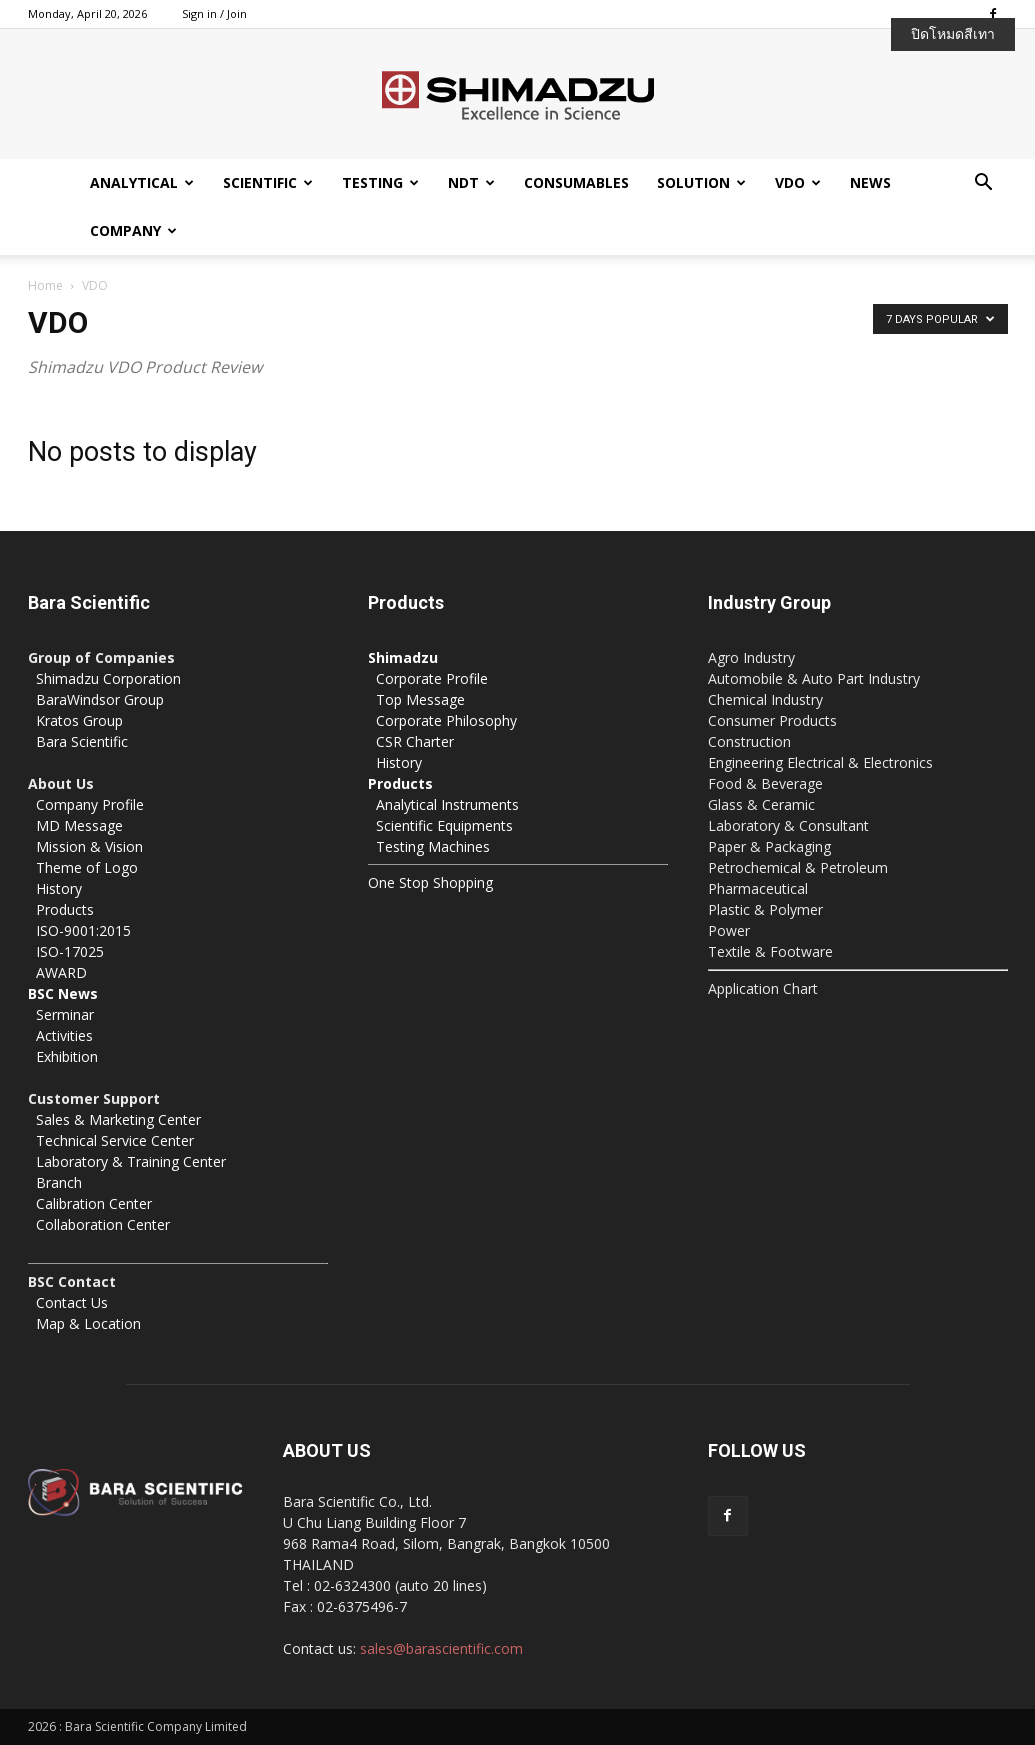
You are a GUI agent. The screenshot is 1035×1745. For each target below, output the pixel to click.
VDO (798, 182)
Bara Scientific (82, 741)
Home (45, 285)
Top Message (420, 699)
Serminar (65, 1014)
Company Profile (90, 804)
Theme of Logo (87, 867)
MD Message (79, 825)
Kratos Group (79, 720)
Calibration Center (94, 1203)
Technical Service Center (115, 1140)
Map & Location (88, 1323)
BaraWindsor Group (100, 699)
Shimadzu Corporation (108, 678)
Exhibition (67, 1056)
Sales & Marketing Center (118, 1119)
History (59, 888)
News (870, 182)
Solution (701, 182)
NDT (471, 182)
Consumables (576, 182)
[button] (984, 184)
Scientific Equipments (444, 825)
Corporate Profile (432, 678)
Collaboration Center (103, 1224)
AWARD (61, 972)
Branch (59, 1182)
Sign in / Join (214, 13)
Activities (64, 1035)
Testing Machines (433, 846)
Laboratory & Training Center (131, 1161)
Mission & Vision (89, 846)
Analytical (142, 182)
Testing (380, 182)
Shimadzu (403, 657)
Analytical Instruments (447, 804)
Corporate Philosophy (446, 720)
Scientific (268, 182)
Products (65, 909)
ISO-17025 (70, 951)
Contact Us (72, 1302)
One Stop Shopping (430, 882)
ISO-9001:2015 (83, 930)
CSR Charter (415, 741)
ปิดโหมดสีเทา (953, 34)
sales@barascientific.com (441, 1648)
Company (133, 230)
